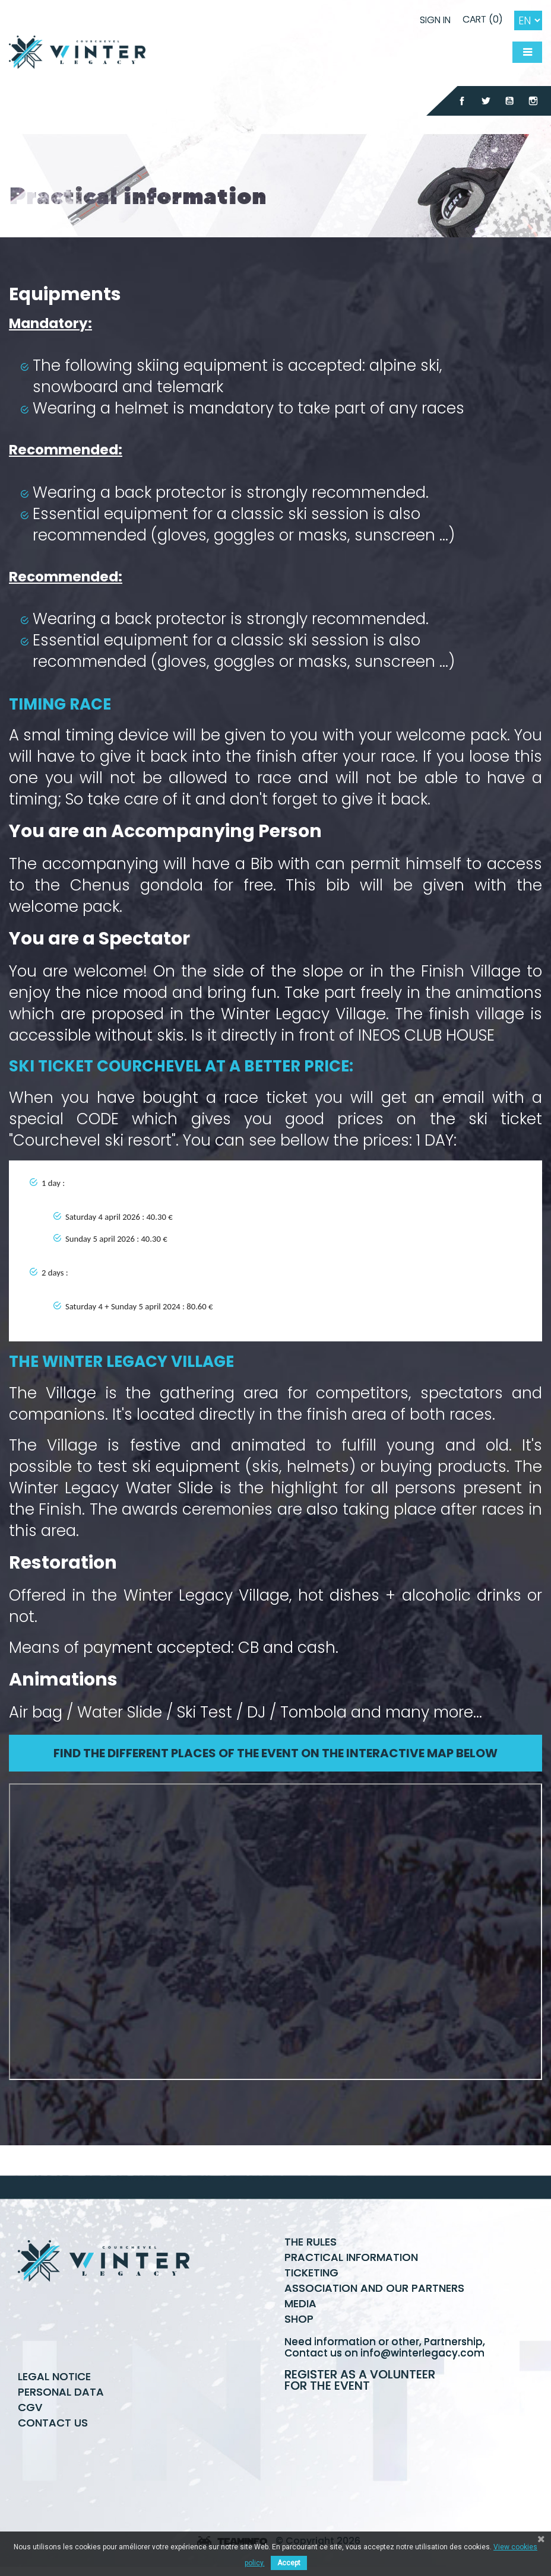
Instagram (533, 101)
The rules (310, 2241)
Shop (299, 2318)
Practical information (351, 2257)
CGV (30, 2407)
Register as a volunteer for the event (359, 2380)
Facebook (462, 101)
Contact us (53, 2422)
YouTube (509, 101)
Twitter (486, 101)
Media (300, 2303)
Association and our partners (374, 2288)
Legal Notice (54, 2376)
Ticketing (311, 2272)
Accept (288, 2563)
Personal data (61, 2391)
